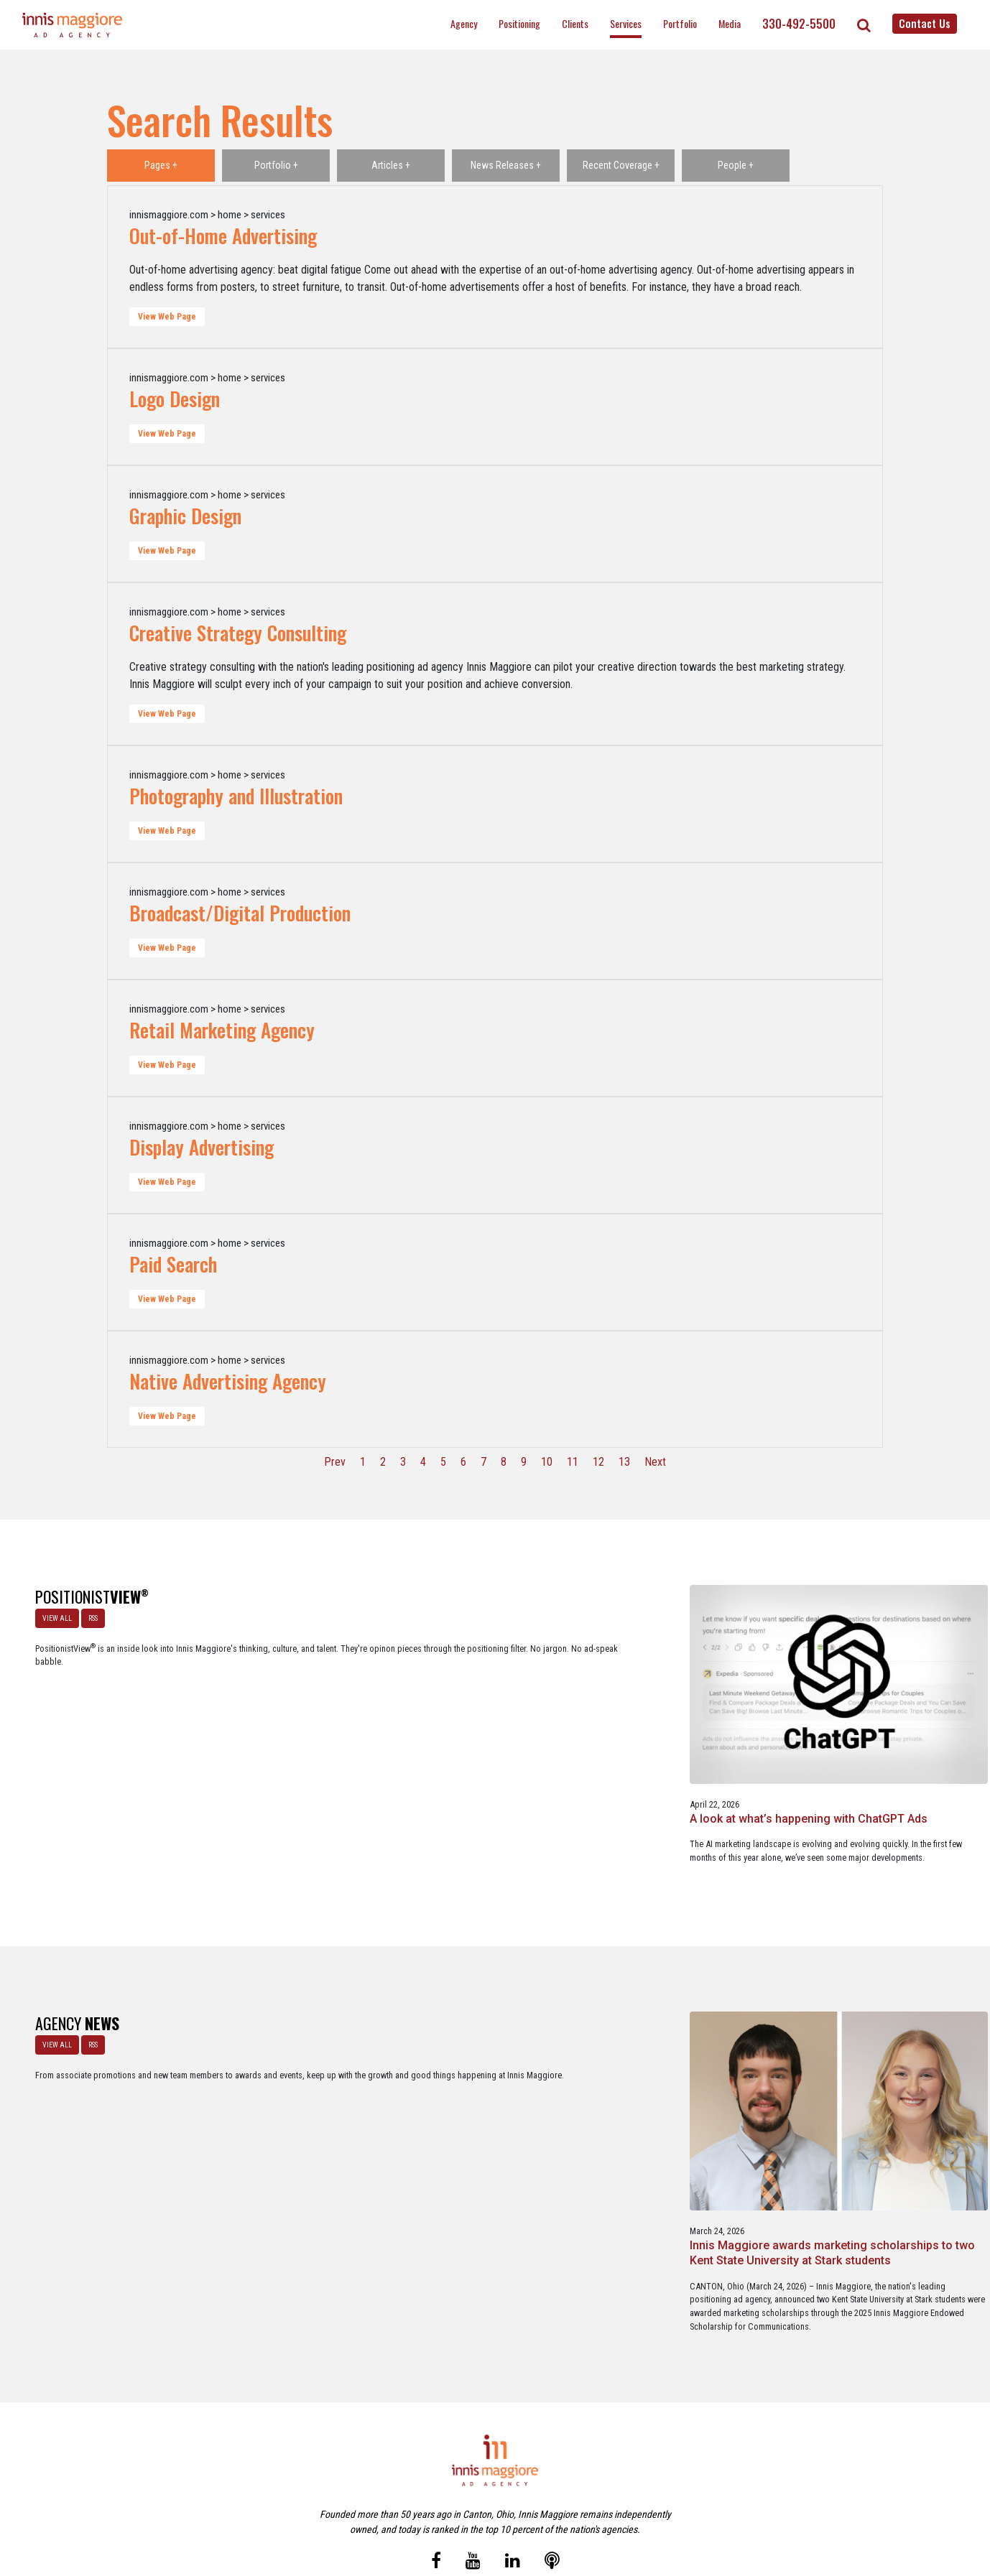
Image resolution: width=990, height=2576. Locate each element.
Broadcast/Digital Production (240, 912)
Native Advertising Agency (227, 1381)
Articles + (390, 165)
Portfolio (680, 23)
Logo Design (174, 398)
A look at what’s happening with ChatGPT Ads (292, 1721)
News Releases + (506, 165)
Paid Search (173, 1264)
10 (546, 1462)
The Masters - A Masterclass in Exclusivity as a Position (494, 1721)
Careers (425, 2503)
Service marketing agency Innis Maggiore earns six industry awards (692, 2085)
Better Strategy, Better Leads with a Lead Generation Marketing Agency (681, 1728)
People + (736, 165)
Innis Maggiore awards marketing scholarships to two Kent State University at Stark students (290, 2099)
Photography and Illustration (236, 795)
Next (655, 1462)
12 (598, 1462)
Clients (575, 23)
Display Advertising (201, 1147)
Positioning (519, 23)
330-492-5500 (799, 23)
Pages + (160, 165)
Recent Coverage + (621, 165)
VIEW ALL (51, 1613)
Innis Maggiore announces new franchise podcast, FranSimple (494, 2085)
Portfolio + (276, 165)
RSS (87, 1613)
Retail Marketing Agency (222, 1029)
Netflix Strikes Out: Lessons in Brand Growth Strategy (888, 1721)
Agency (463, 23)
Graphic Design (185, 515)
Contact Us (924, 23)
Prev (335, 1462)
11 (572, 1462)
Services (626, 23)
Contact (503, 2503)
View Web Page (167, 317)
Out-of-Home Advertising (223, 235)
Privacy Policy (555, 2503)
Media (729, 23)
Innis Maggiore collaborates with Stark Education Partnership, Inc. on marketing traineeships (882, 2099)
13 (624, 1462)
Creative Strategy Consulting (237, 632)
